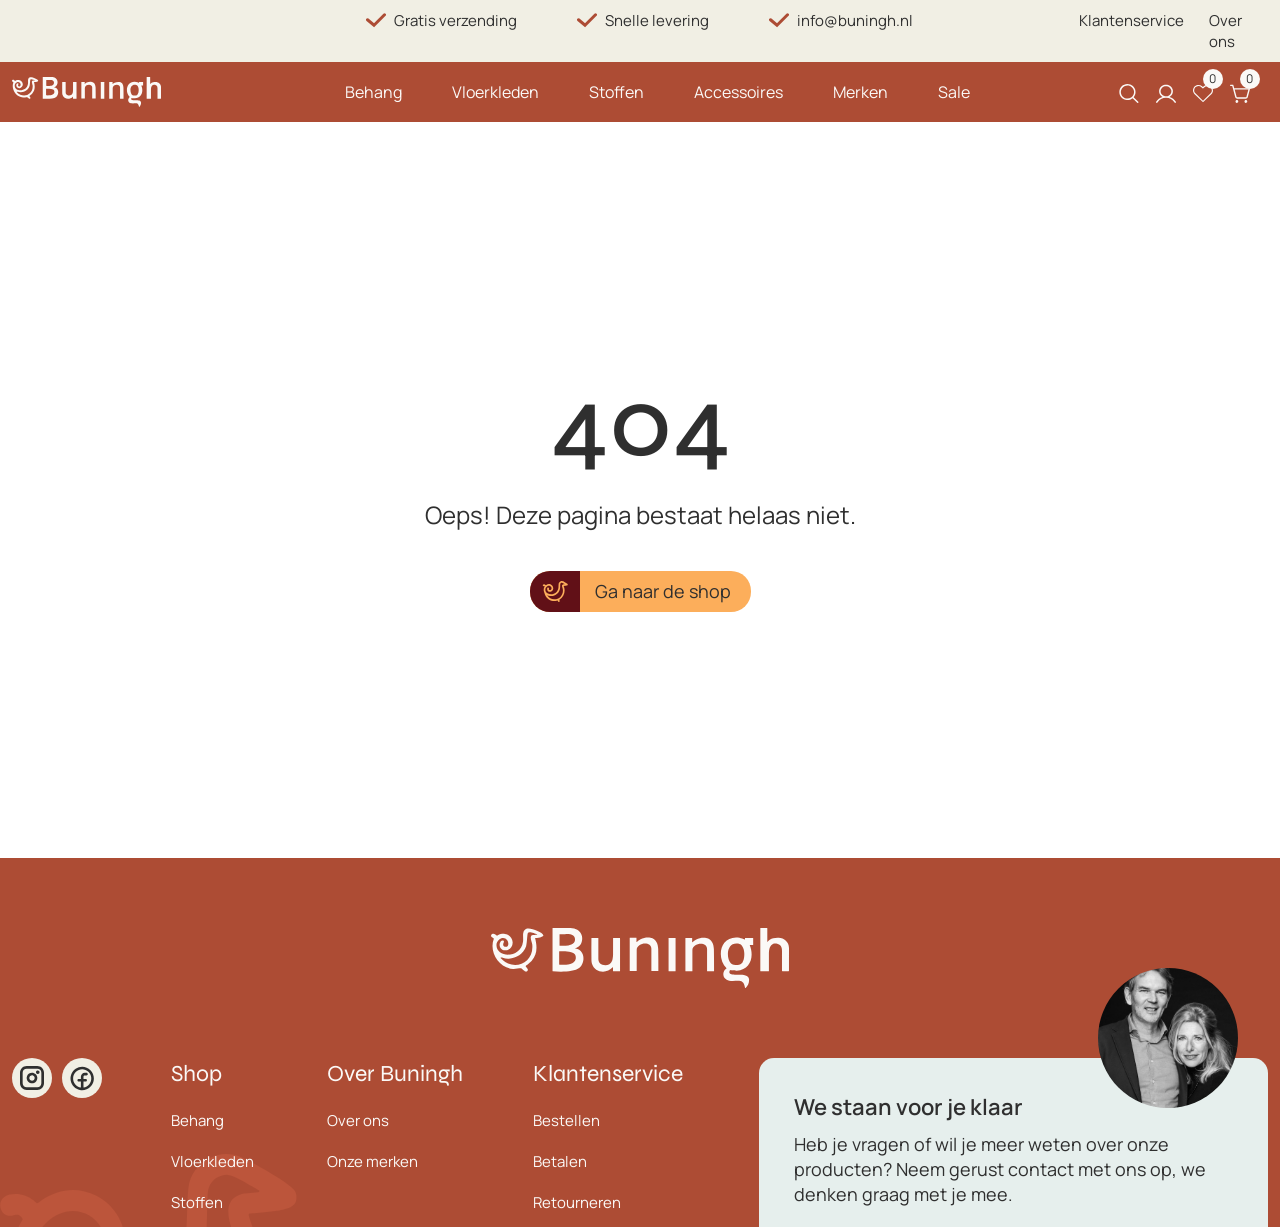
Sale (954, 92)
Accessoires (738, 92)
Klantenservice (1131, 20)
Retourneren (577, 1202)
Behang (373, 92)
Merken (860, 92)
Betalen (560, 1161)
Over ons (1225, 31)
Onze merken (372, 1161)
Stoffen (616, 92)
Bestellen (566, 1120)
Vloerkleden (495, 92)
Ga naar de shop (663, 591)
